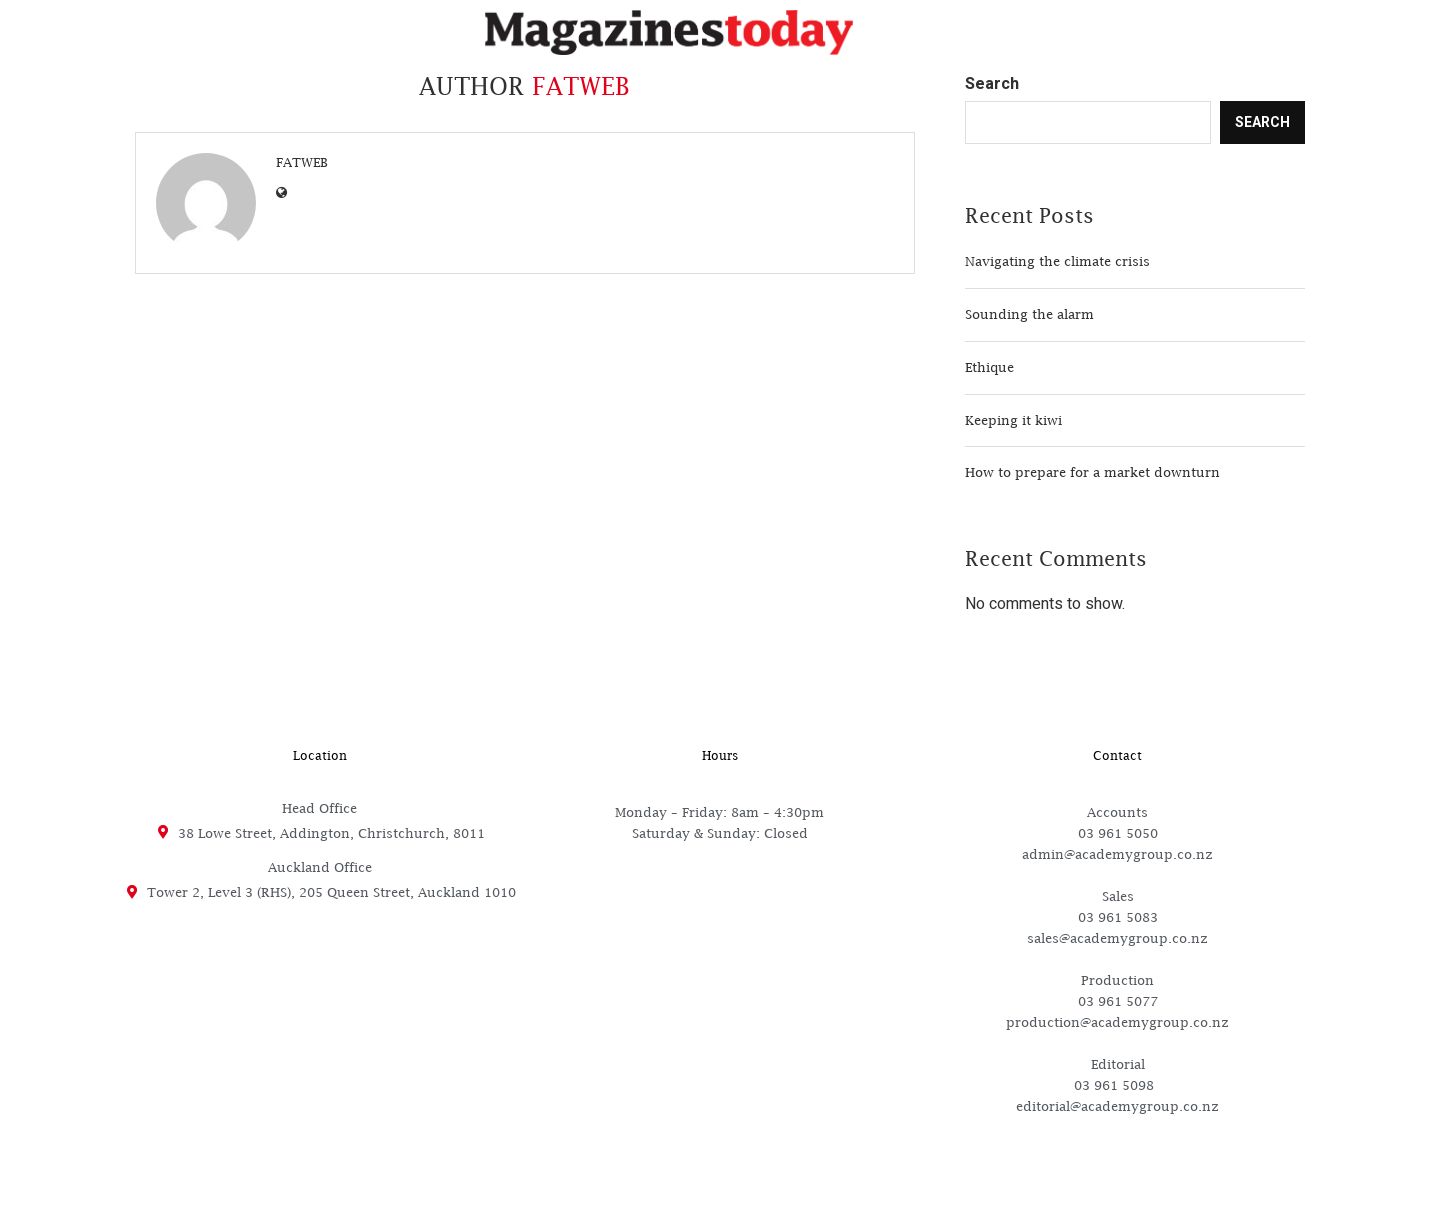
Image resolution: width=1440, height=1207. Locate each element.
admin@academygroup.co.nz (1117, 854)
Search (992, 84)
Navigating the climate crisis (1057, 261)
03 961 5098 (1118, 1085)
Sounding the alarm (1029, 314)
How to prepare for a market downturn (1092, 472)
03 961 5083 (1118, 917)
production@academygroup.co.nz (1117, 1022)
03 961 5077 (1118, 1001)
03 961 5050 (1118, 833)
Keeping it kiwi (1013, 420)
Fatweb (302, 162)
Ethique (989, 367)
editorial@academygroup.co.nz (1117, 1106)
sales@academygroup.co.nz (1117, 938)
